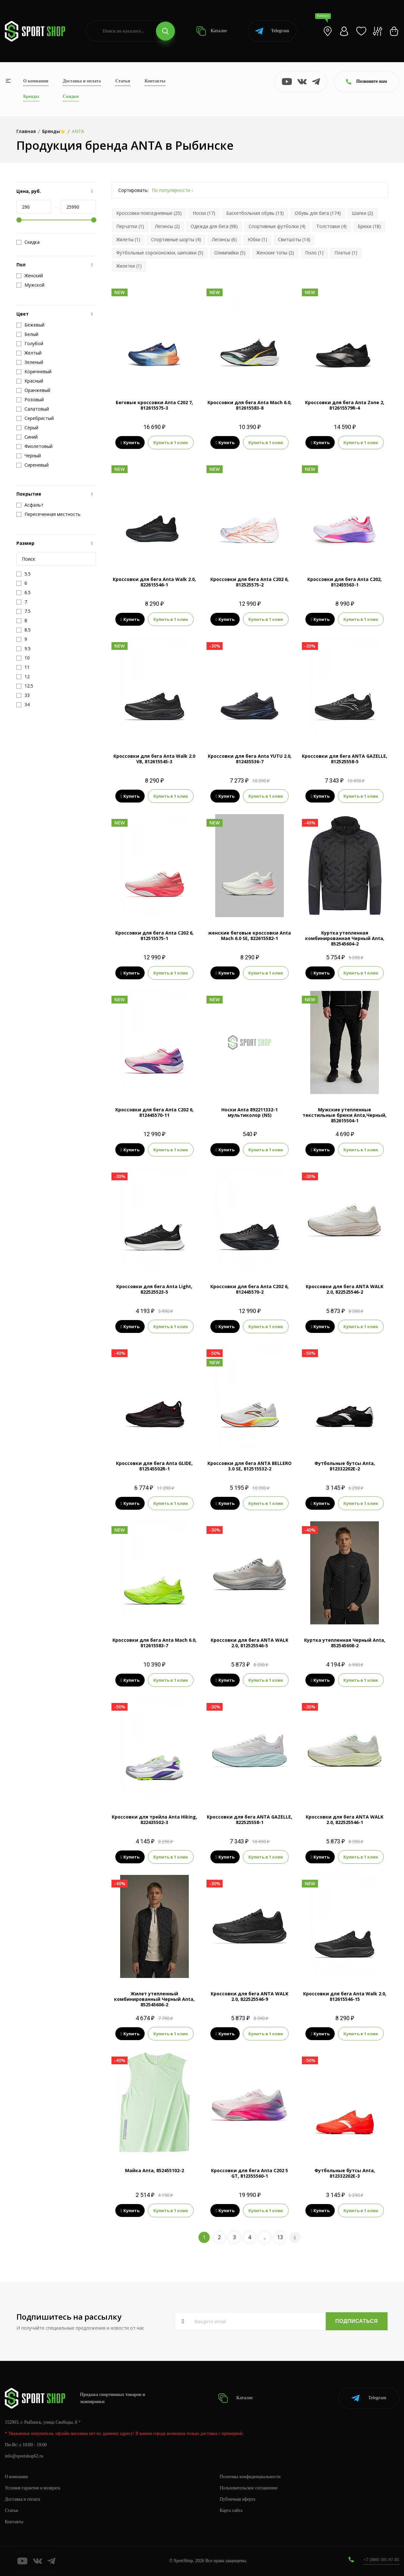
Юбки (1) (257, 239)
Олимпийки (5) (229, 253)
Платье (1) (345, 253)
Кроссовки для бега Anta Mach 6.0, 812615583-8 (249, 405)
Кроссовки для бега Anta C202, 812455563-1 (344, 582)
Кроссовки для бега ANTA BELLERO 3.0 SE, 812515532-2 (249, 1466)
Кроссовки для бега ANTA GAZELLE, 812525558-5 (344, 759)
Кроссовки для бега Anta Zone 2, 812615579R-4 (344, 405)
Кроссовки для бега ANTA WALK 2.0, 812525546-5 (249, 1643)
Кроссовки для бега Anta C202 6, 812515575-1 (154, 935)
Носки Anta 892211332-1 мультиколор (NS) (249, 1112)
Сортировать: (133, 190)
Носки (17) (204, 213)
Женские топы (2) (275, 253)
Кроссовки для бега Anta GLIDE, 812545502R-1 (154, 1466)
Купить (129, 442)
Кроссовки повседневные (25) (149, 213)
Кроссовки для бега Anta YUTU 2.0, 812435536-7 (250, 759)
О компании (35, 81)
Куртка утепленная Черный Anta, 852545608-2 (344, 1643)
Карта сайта (231, 2510)
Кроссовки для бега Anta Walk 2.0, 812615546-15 (344, 1996)
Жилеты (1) (128, 239)
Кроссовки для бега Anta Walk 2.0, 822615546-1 (154, 582)
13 (280, 2237)
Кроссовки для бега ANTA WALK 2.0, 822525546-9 (249, 1996)
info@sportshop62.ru (24, 2456)
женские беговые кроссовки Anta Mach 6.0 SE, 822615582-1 (249, 935)
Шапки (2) (362, 213)
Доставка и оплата (82, 81)
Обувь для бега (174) (318, 213)
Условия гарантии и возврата (32, 2488)
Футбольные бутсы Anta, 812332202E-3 (344, 2173)
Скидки (71, 96)
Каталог (211, 31)
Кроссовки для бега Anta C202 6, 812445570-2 (249, 1289)
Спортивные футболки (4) (277, 226)
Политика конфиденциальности (250, 2476)
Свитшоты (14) (294, 239)
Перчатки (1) (130, 226)
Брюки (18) (369, 226)
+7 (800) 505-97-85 (381, 2559)
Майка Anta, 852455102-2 (154, 2170)
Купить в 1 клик (170, 442)
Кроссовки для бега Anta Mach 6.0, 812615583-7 (154, 1643)
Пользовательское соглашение (249, 2488)
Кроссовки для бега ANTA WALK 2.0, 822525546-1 (344, 1819)
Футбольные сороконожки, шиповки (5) (159, 253)
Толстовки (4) (331, 226)
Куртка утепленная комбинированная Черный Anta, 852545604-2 (344, 938)
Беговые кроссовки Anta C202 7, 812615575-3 (154, 405)
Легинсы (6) (224, 239)
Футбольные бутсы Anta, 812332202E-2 (344, 1466)
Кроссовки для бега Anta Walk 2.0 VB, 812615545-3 (154, 759)
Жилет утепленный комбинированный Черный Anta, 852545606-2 (154, 1999)
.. (265, 2237)
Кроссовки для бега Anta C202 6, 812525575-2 (249, 582)
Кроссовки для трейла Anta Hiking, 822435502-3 (154, 1819)
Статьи (122, 81)
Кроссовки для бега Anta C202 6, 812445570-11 (154, 1112)
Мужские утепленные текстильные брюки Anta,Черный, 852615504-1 (345, 1115)
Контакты (155, 81)
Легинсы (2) (167, 226)
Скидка (28, 242)
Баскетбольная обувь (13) (255, 213)
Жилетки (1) (129, 266)
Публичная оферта (237, 2499)
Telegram (272, 31)
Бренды (31, 96)
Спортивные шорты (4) (176, 239)
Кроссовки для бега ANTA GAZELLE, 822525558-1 (249, 1819)
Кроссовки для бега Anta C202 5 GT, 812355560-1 (249, 2173)
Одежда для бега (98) (214, 226)
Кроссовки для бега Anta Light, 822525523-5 (154, 1289)
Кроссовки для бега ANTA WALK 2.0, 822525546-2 (344, 1289)
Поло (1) (314, 253)
